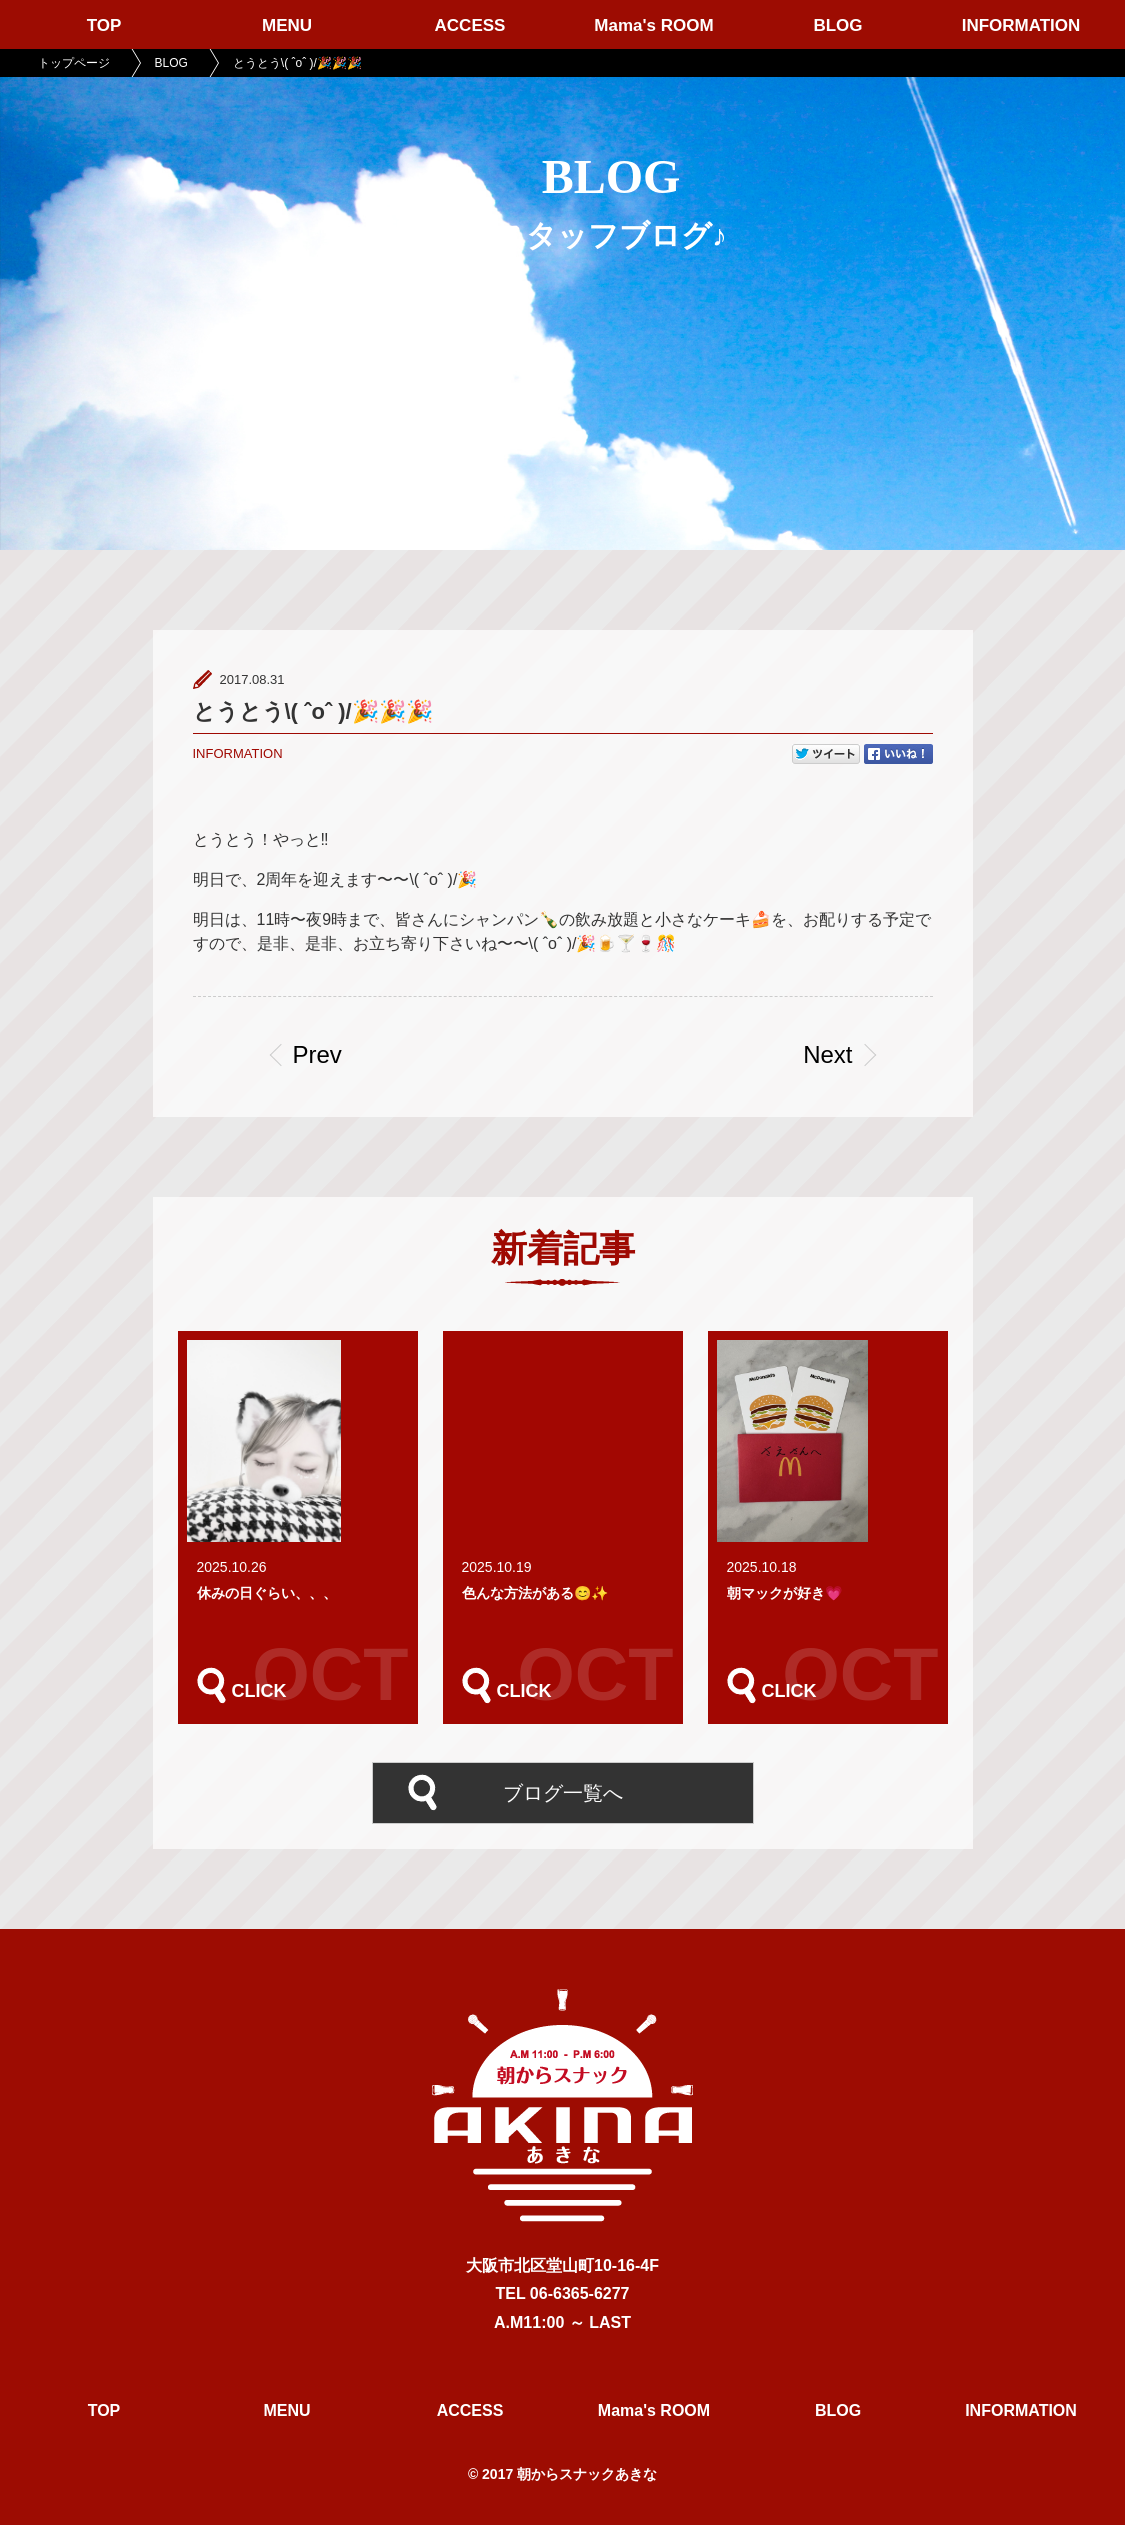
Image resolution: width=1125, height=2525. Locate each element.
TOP (104, 25)
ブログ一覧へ (563, 1793)
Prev (317, 1054)
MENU (287, 25)
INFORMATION (1021, 25)
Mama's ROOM (653, 25)
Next (827, 1054)
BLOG (837, 25)
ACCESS (470, 25)
